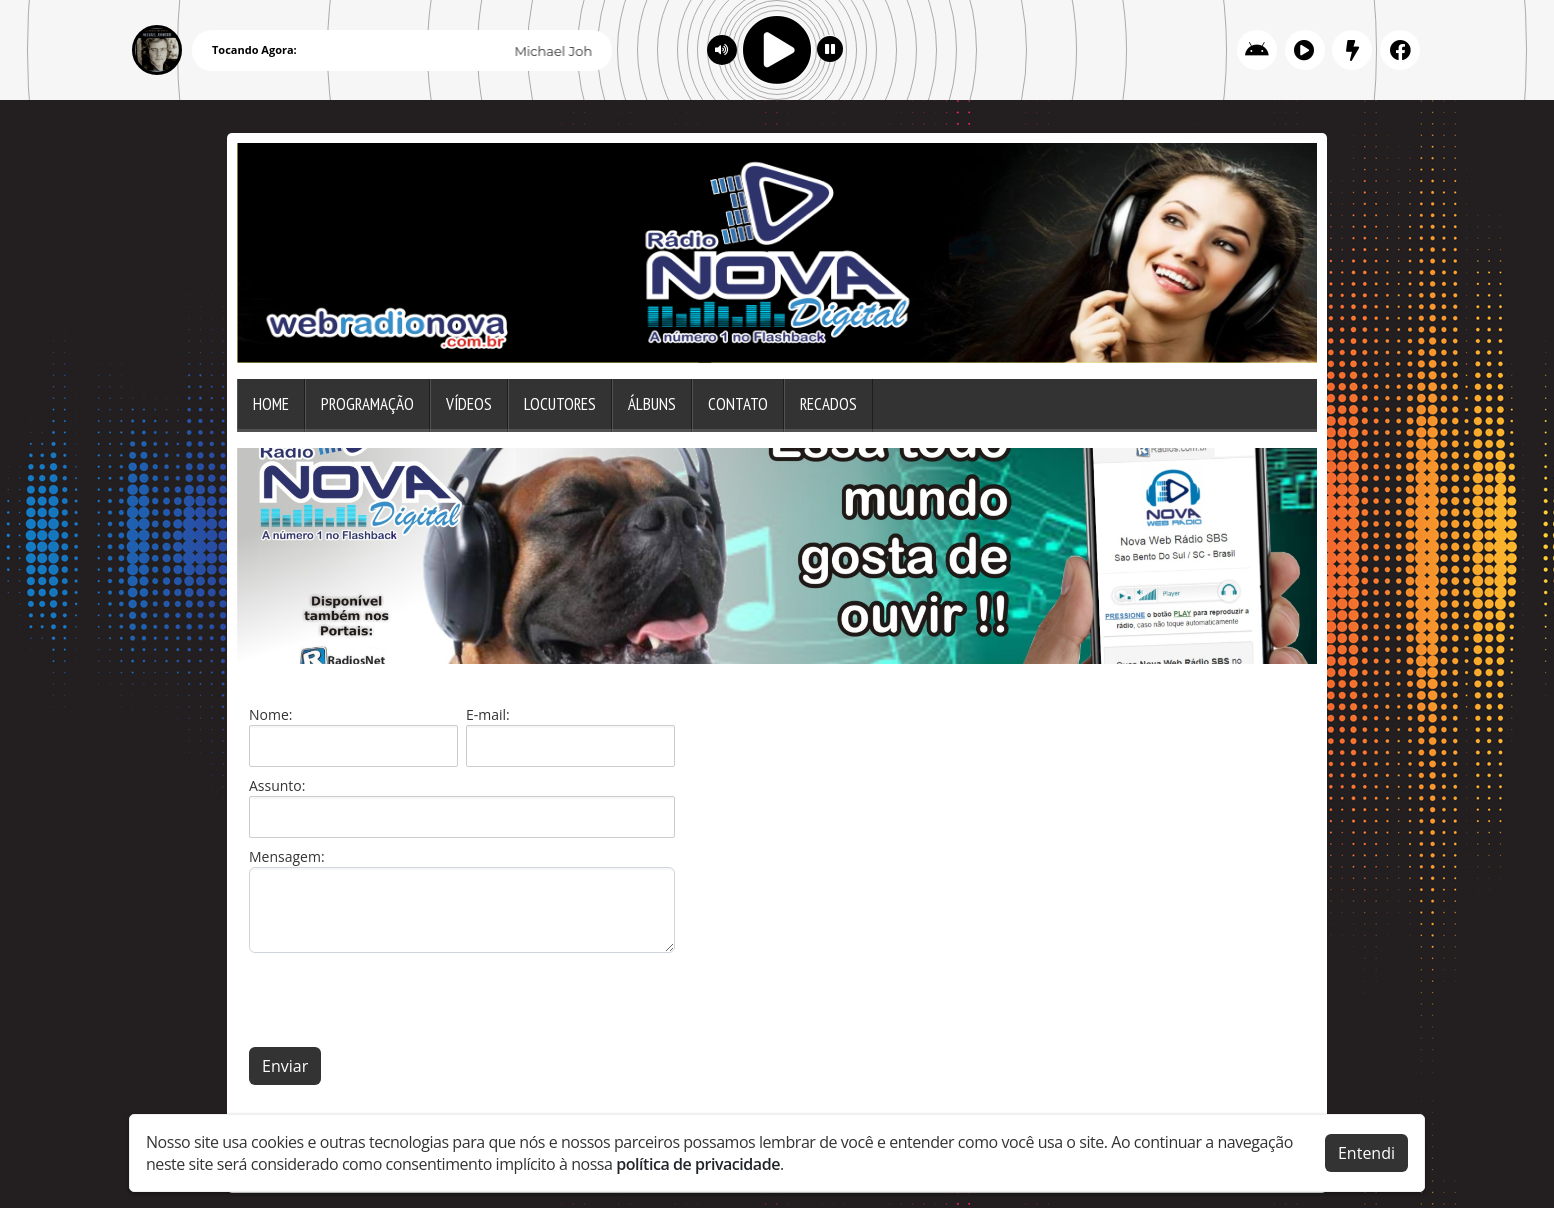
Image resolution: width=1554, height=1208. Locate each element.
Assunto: (277, 785)
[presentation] (401, 1000)
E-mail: (488, 714)
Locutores (560, 404)
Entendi (1366, 1152)
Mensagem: (287, 856)
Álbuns (652, 404)
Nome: (270, 714)
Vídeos (469, 404)
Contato (738, 404)
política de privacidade (698, 1163)
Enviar (285, 1066)
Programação (367, 404)
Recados (828, 404)
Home (271, 404)
